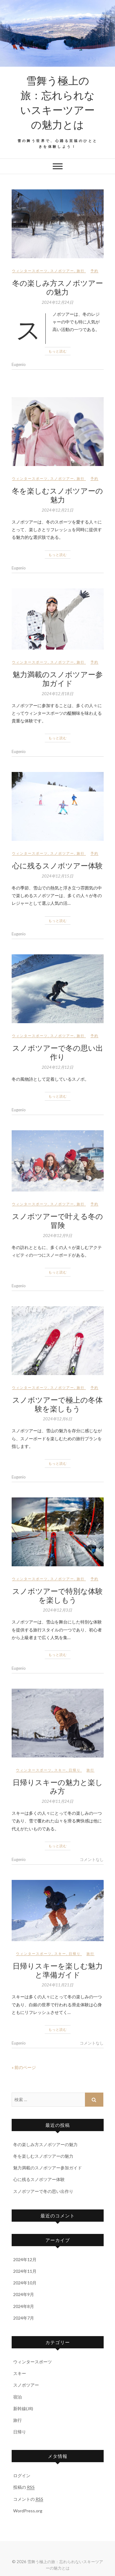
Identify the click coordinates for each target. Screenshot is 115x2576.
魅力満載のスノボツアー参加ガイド (58, 678)
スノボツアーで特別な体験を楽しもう (57, 1595)
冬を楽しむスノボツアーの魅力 (57, 495)
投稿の (24, 2487)
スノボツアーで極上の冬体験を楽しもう (57, 1404)
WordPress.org (27, 2510)
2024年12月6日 (57, 1418)
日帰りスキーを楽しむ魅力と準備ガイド (58, 1970)
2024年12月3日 (57, 1610)
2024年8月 (23, 2306)
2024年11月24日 (57, 1801)
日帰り (75, 1770)
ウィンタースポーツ (30, 271)
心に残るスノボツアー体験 (57, 865)
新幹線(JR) (23, 2408)
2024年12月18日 (57, 693)
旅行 (81, 271)
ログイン (21, 2475)
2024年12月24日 (57, 302)
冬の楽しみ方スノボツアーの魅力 (57, 287)
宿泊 (17, 2396)
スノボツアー (62, 271)
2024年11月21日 (57, 1984)
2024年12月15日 (57, 876)
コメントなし (92, 1859)
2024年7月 (23, 2318)
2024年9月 (23, 2294)
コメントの (28, 2499)
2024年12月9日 (57, 1235)
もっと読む (57, 351)
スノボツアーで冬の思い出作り (57, 1052)
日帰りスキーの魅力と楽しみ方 (58, 1786)
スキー (60, 1770)
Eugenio (19, 364)
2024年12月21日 (57, 510)
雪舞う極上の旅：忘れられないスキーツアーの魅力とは (57, 102)
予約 (94, 271)
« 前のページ (24, 2067)
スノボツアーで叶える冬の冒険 (57, 1220)
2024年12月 (24, 2259)
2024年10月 (24, 2282)
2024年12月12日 (57, 1067)
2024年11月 (24, 2271)
